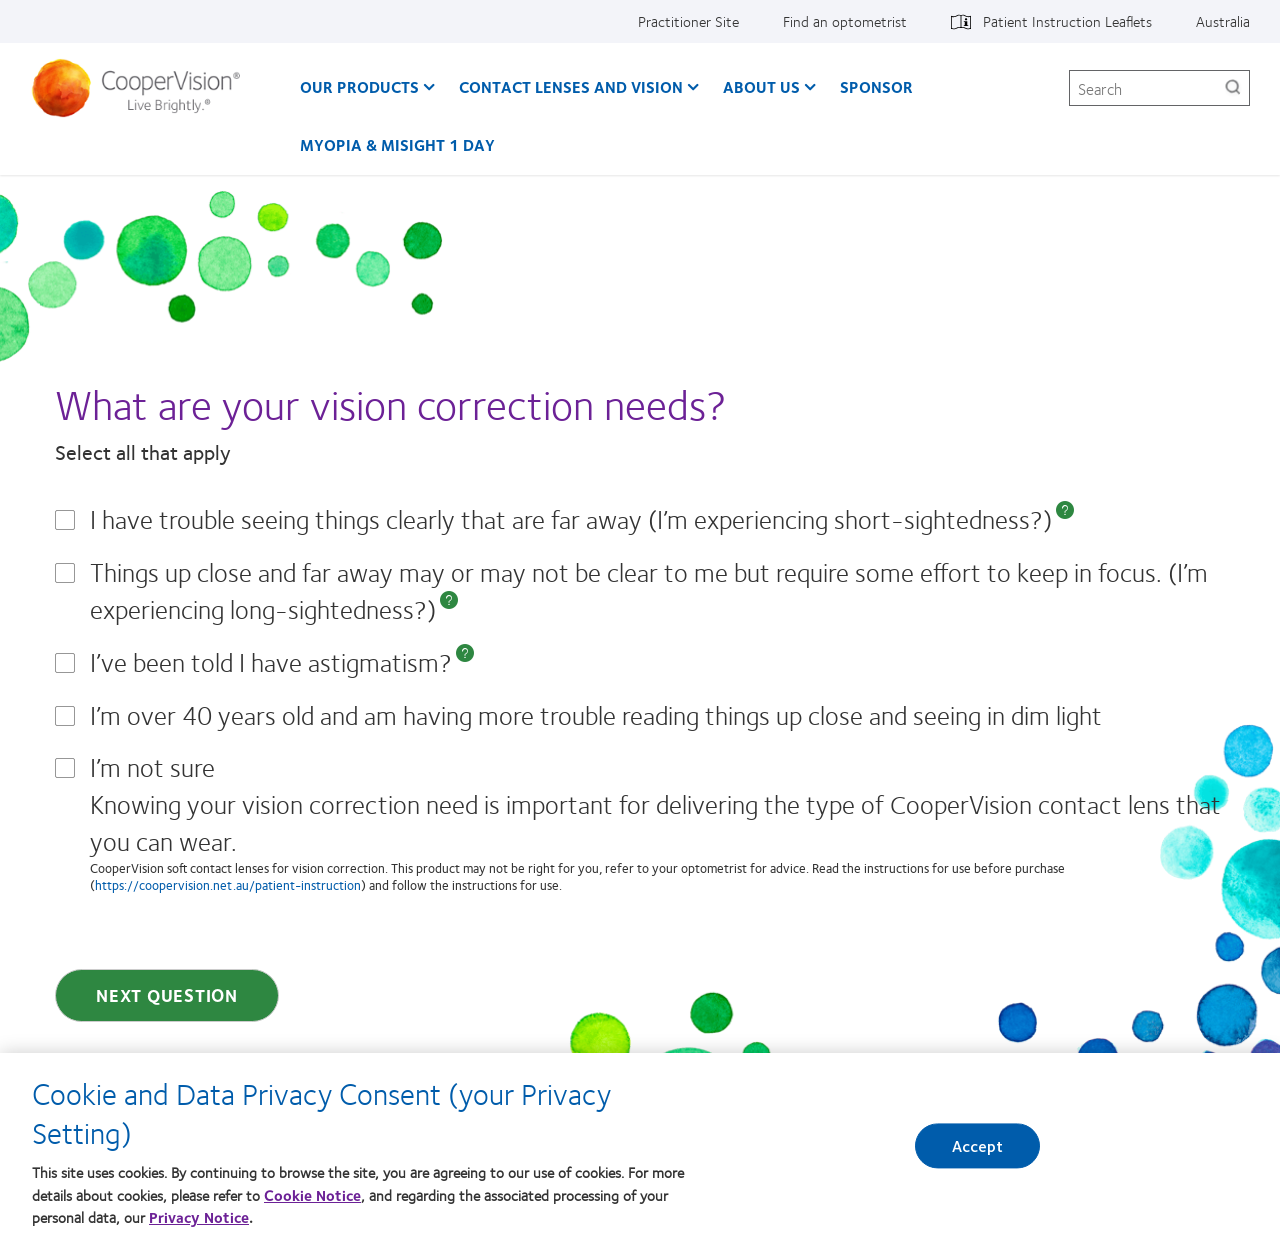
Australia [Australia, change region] (1223, 21)
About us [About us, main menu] (761, 86)
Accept (978, 1152)
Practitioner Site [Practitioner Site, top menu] (688, 21)
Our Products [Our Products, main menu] (359, 86)
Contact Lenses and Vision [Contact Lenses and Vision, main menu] (571, 86)
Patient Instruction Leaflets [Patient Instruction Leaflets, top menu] (1067, 21)
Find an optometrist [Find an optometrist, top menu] (845, 21)
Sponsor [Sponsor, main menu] (876, 86)
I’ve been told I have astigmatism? (271, 661)
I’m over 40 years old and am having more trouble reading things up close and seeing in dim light (596, 714)
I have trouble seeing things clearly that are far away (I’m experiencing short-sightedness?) (571, 518)
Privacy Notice (199, 1224)
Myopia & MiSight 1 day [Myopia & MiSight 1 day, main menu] (397, 144)
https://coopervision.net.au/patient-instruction (228, 885)
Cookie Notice (312, 1201)
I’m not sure (657, 819)
